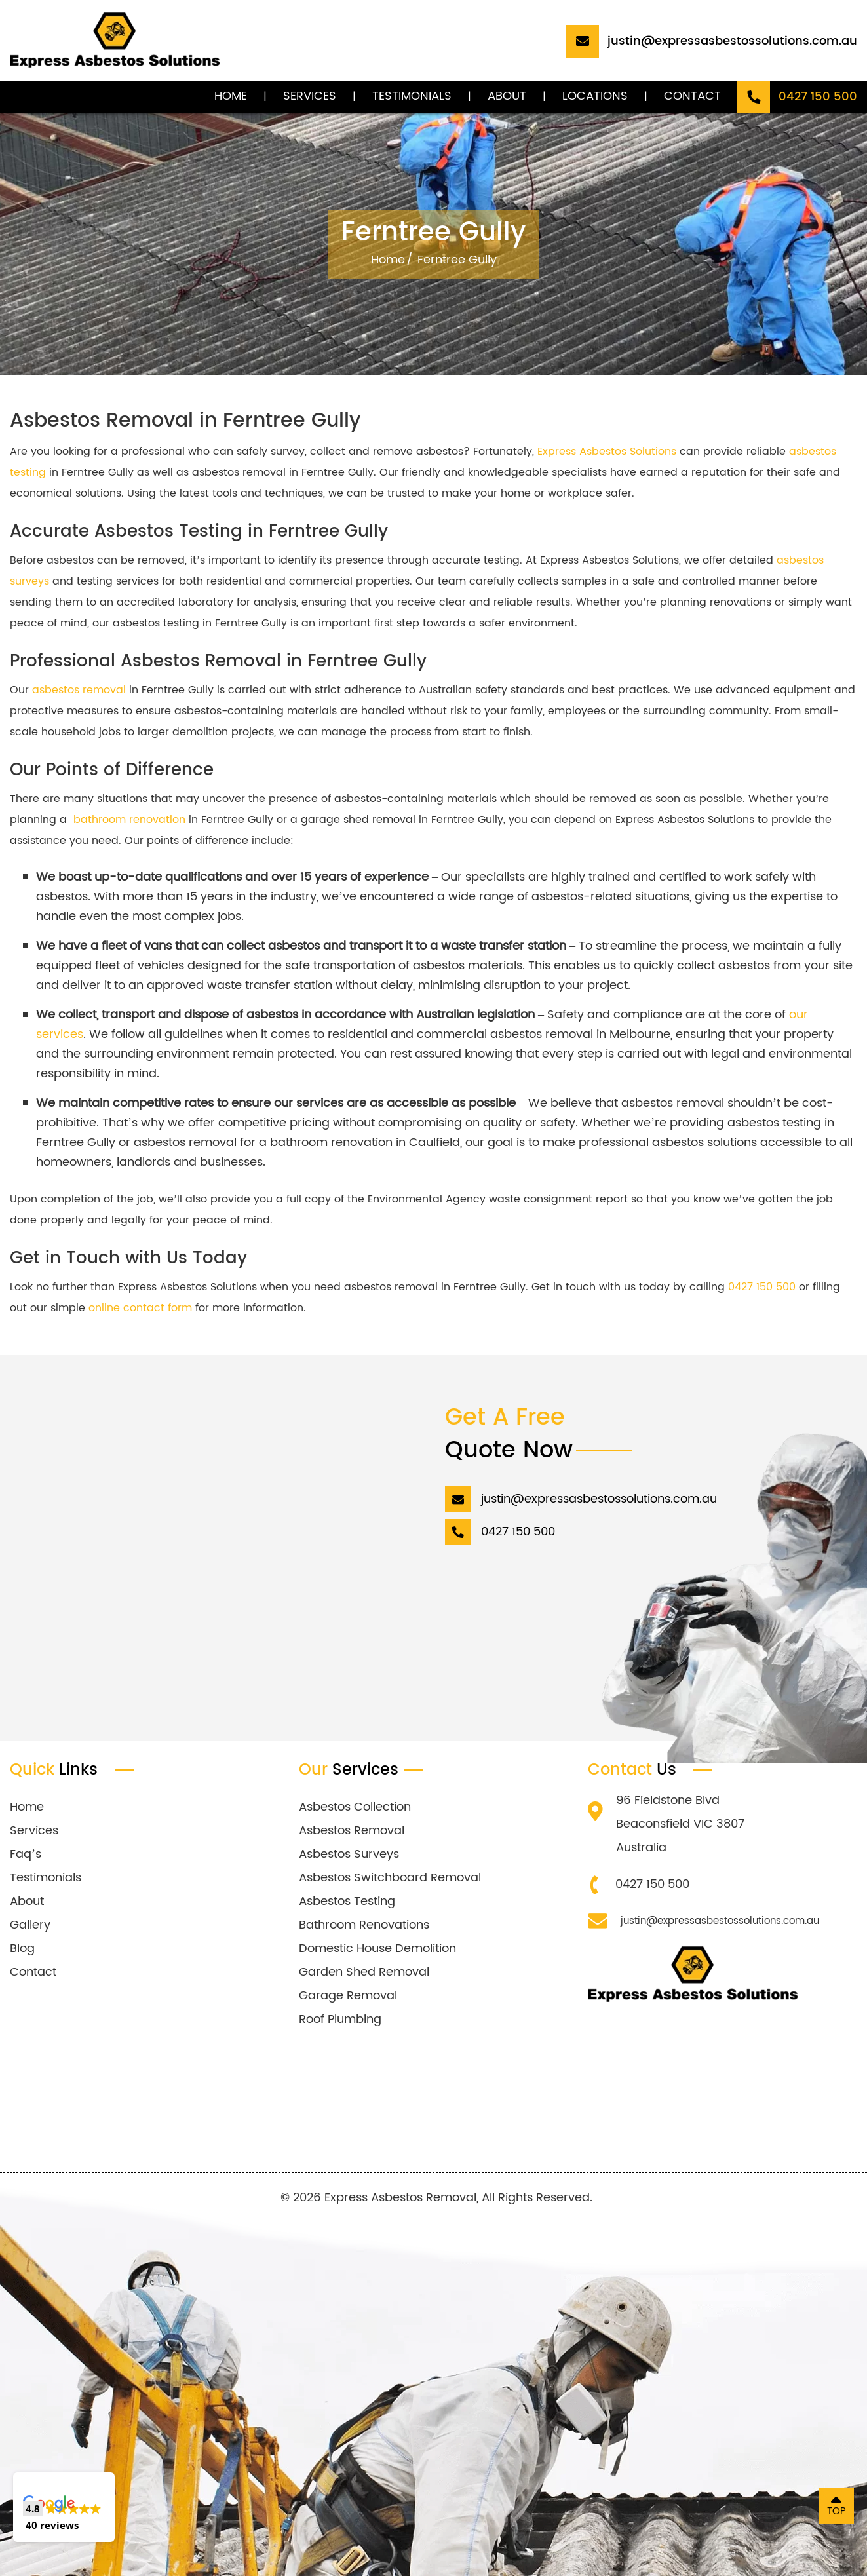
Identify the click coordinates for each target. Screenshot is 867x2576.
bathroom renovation (129, 819)
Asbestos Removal (351, 1830)
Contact (692, 96)
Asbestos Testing (347, 1901)
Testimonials (412, 96)
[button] (64, 2507)
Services (309, 96)
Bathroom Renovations (364, 1924)
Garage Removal (348, 1995)
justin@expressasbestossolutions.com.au (720, 1921)
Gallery (30, 1924)
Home (230, 96)
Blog (22, 1948)
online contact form (140, 1308)
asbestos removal (79, 690)
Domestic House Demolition (377, 1948)
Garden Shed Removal (364, 1972)
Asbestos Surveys (349, 1854)
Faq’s (25, 1854)
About (507, 96)
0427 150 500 (762, 1287)
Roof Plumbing (340, 2019)
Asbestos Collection (355, 1807)
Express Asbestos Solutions (606, 451)
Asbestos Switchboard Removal (390, 1877)
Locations (595, 96)
